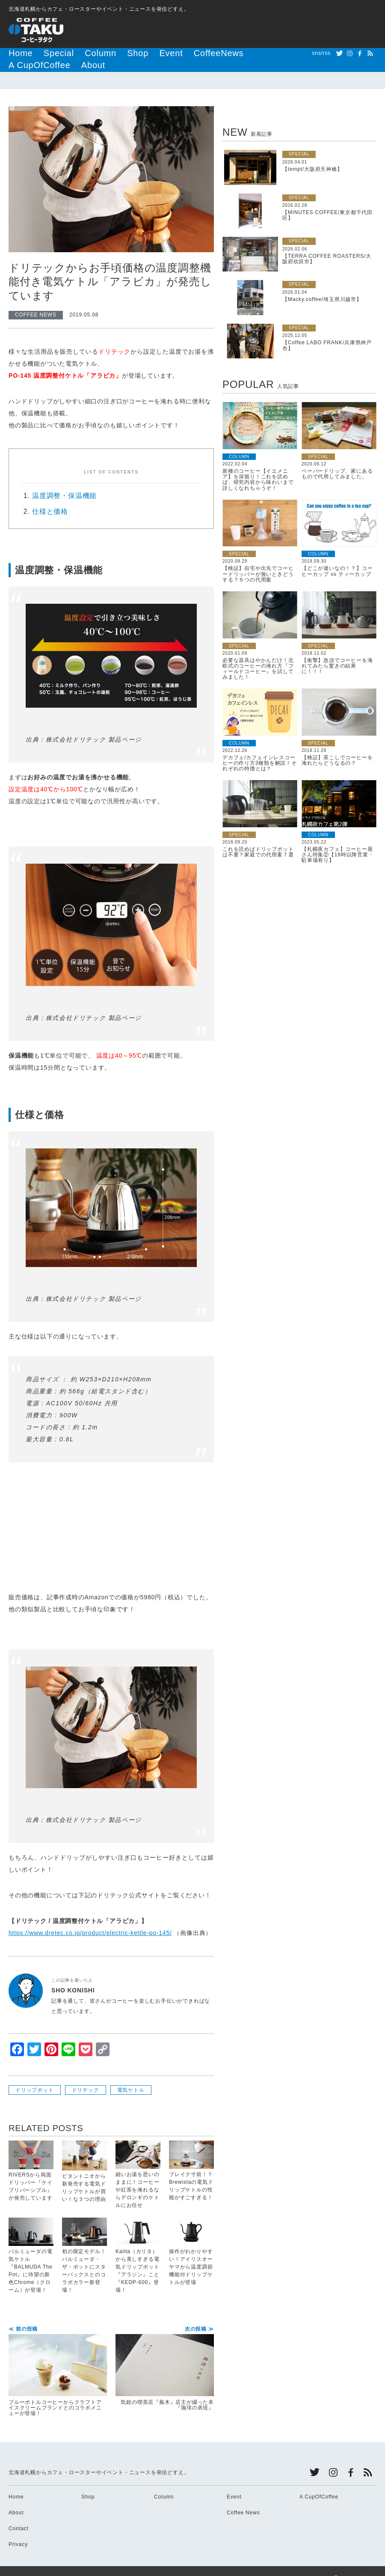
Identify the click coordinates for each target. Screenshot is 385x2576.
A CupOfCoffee (213, 53)
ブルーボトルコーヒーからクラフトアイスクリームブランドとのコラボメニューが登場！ (58, 2358)
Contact (19, 2515)
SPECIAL (299, 140)
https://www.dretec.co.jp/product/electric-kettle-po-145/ (90, 1919)
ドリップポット (34, 2077)
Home (16, 53)
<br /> (34, 1509)
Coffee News (243, 2499)
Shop (105, 53)
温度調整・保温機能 (64, 482)
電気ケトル (131, 2077)
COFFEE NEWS (35, 301)
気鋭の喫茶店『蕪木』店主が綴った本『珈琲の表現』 (165, 2355)
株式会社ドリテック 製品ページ (94, 726)
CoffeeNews (166, 53)
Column (76, 53)
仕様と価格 (50, 498)
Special (45, 53)
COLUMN (239, 443)
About (253, 53)
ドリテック (85, 2077)
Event (131, 53)
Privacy (18, 2531)
